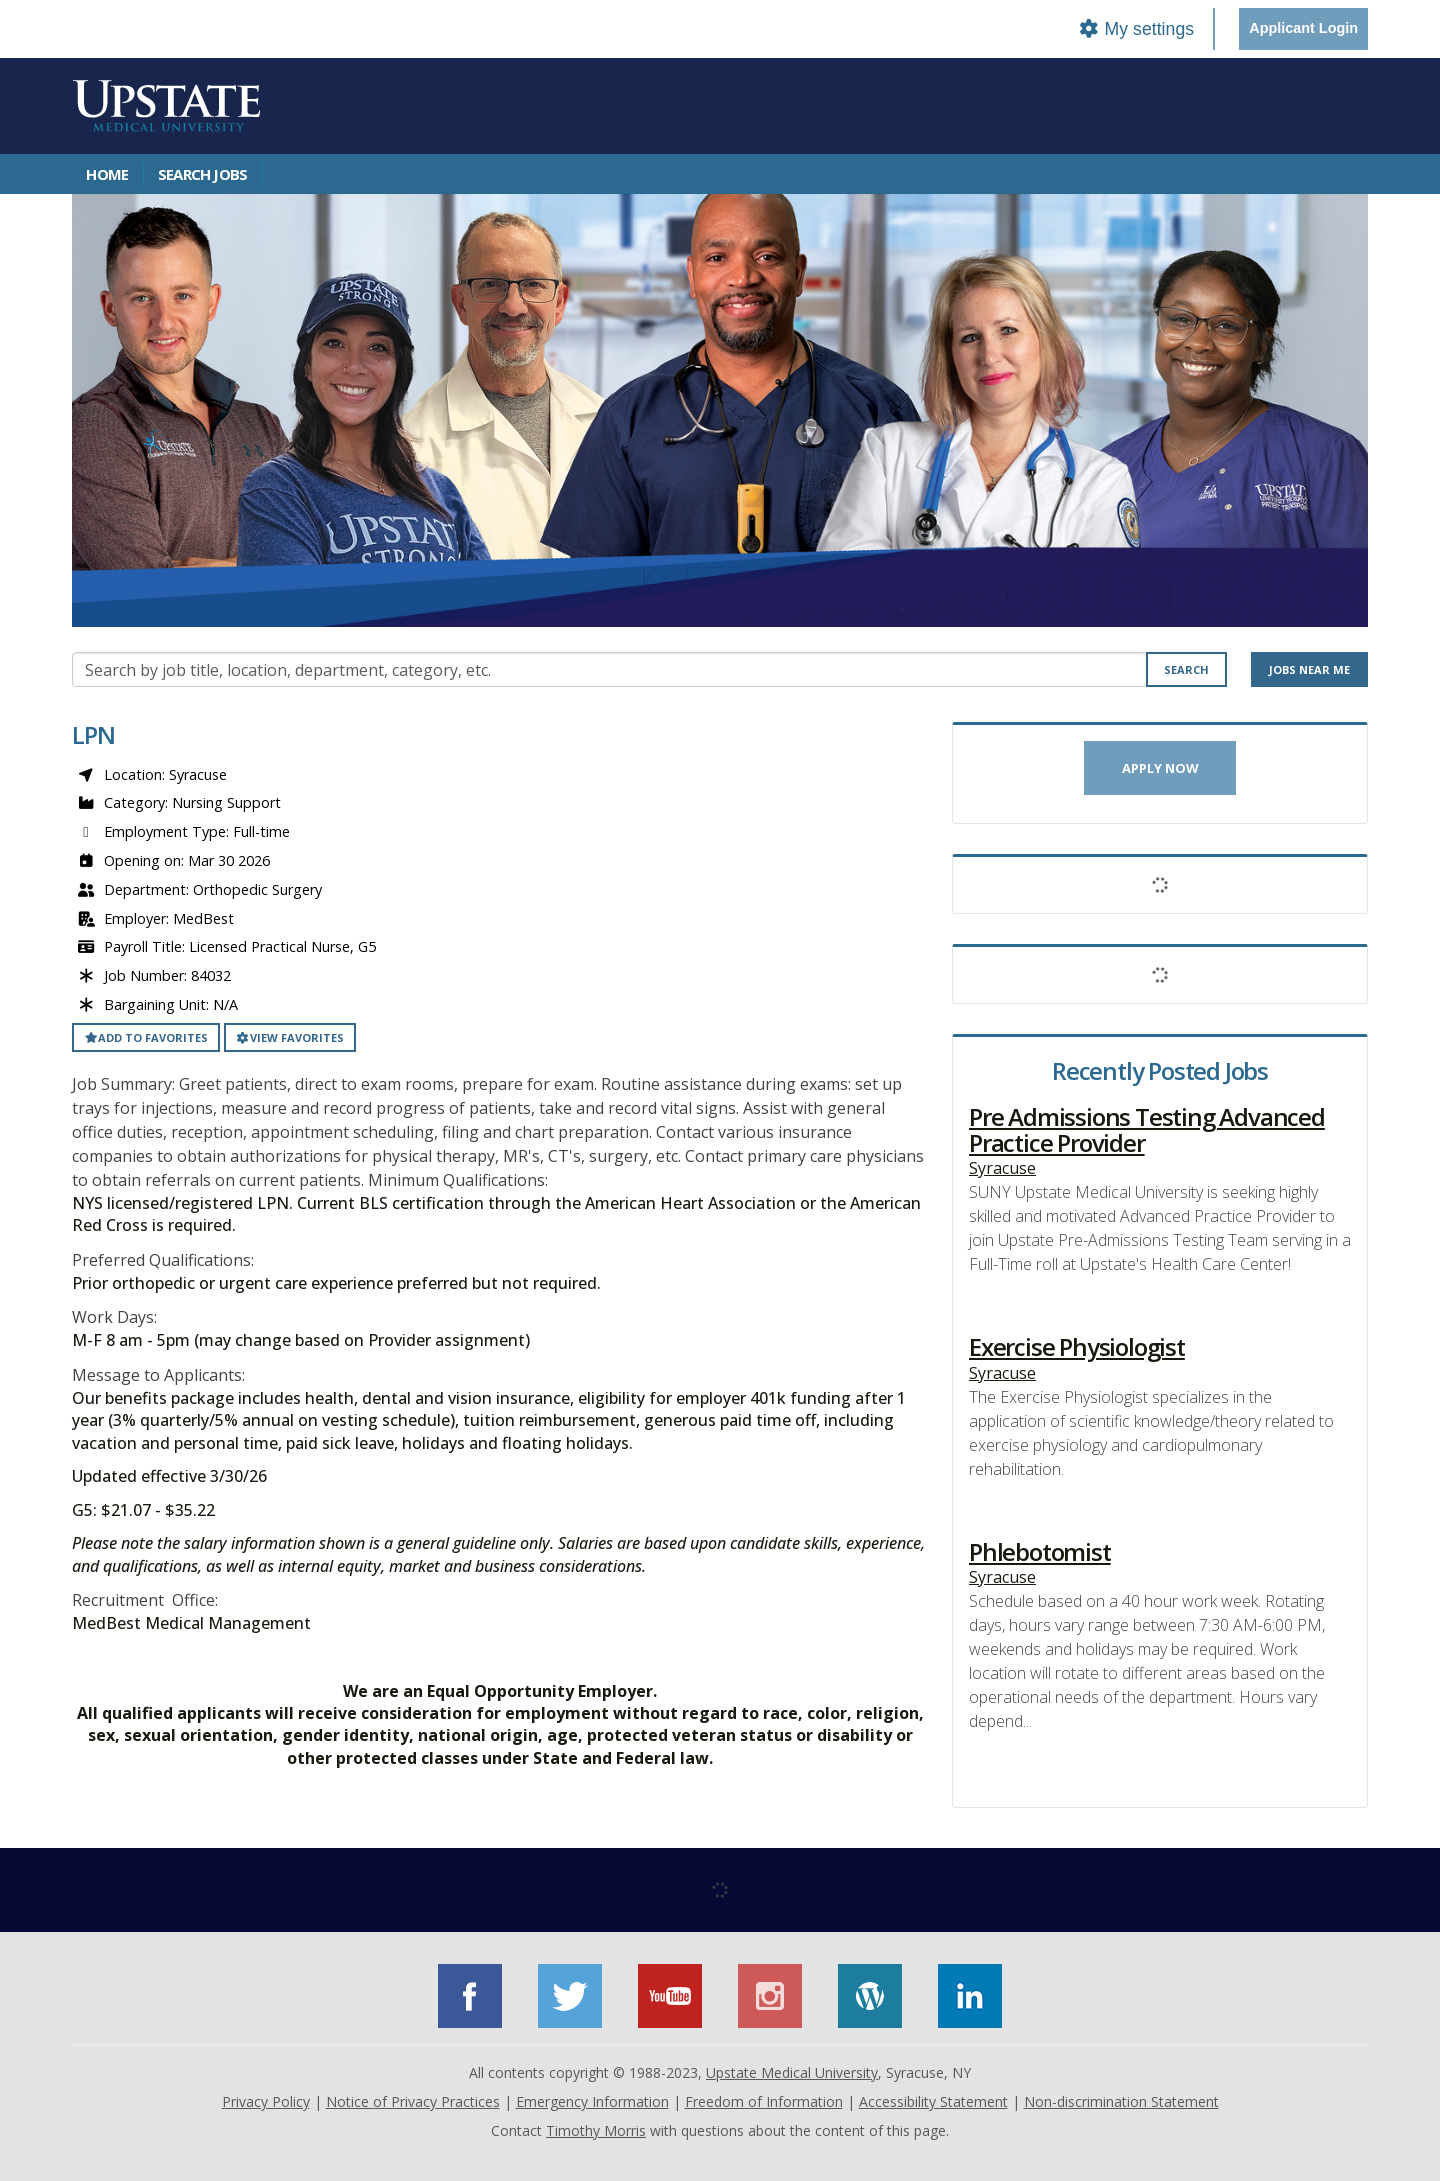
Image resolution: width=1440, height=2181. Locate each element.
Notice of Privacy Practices (413, 2101)
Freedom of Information (764, 2101)
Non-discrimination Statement (1121, 2101)
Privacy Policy (266, 2101)
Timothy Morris (596, 2130)
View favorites (290, 1037)
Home (107, 174)
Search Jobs (202, 174)
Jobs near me (1309, 669)
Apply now (1160, 768)
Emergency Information (592, 2101)
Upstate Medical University (792, 2072)
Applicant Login (1303, 28)
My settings (1136, 29)
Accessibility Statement (933, 2101)
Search (1186, 669)
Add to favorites (146, 1037)
